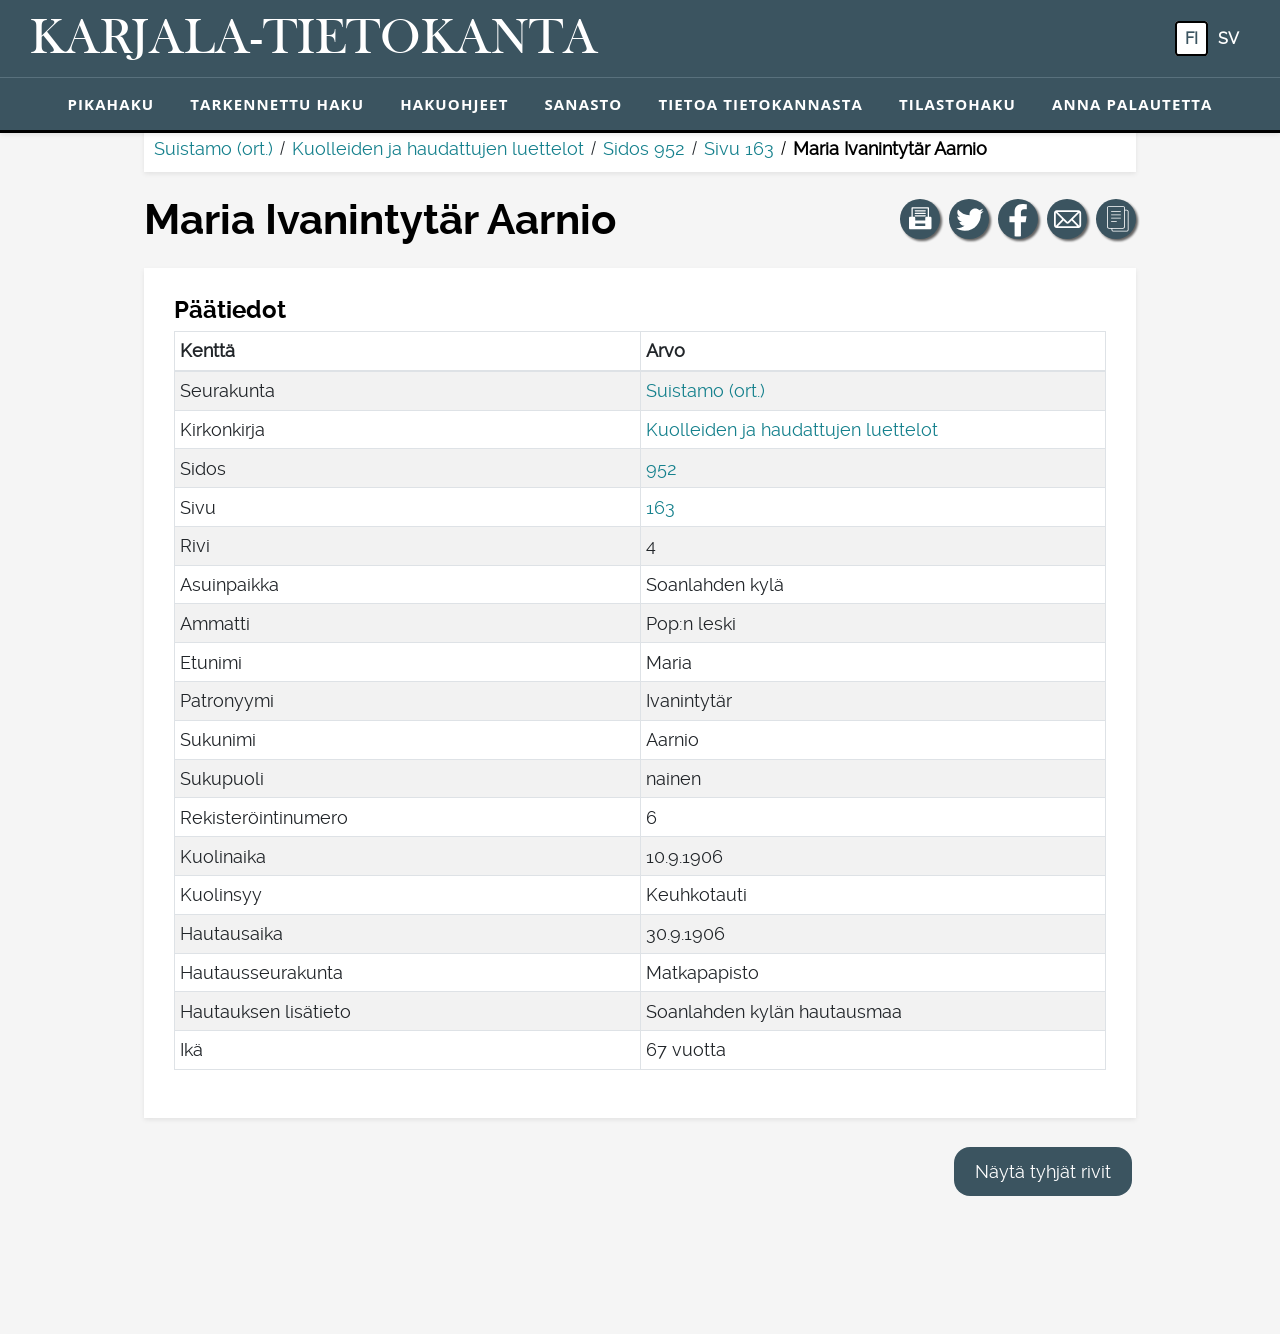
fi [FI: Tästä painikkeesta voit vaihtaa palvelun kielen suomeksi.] (1191, 38)
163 (660, 507)
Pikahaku (110, 104)
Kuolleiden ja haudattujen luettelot (438, 148)
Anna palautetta (1132, 104)
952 (661, 468)
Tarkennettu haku (277, 104)
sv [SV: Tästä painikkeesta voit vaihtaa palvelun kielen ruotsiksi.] (1228, 38)
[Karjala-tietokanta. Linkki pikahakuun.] (314, 39)
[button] (920, 219)
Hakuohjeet (454, 104)
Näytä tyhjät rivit (1043, 1171)
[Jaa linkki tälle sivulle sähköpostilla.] (1067, 219)
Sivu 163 (739, 148)
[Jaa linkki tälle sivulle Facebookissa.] (1018, 219)
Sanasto (583, 104)
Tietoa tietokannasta (760, 104)
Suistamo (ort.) (213, 148)
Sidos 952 (644, 148)
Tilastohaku (957, 104)
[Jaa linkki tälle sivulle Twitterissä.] (969, 219)
